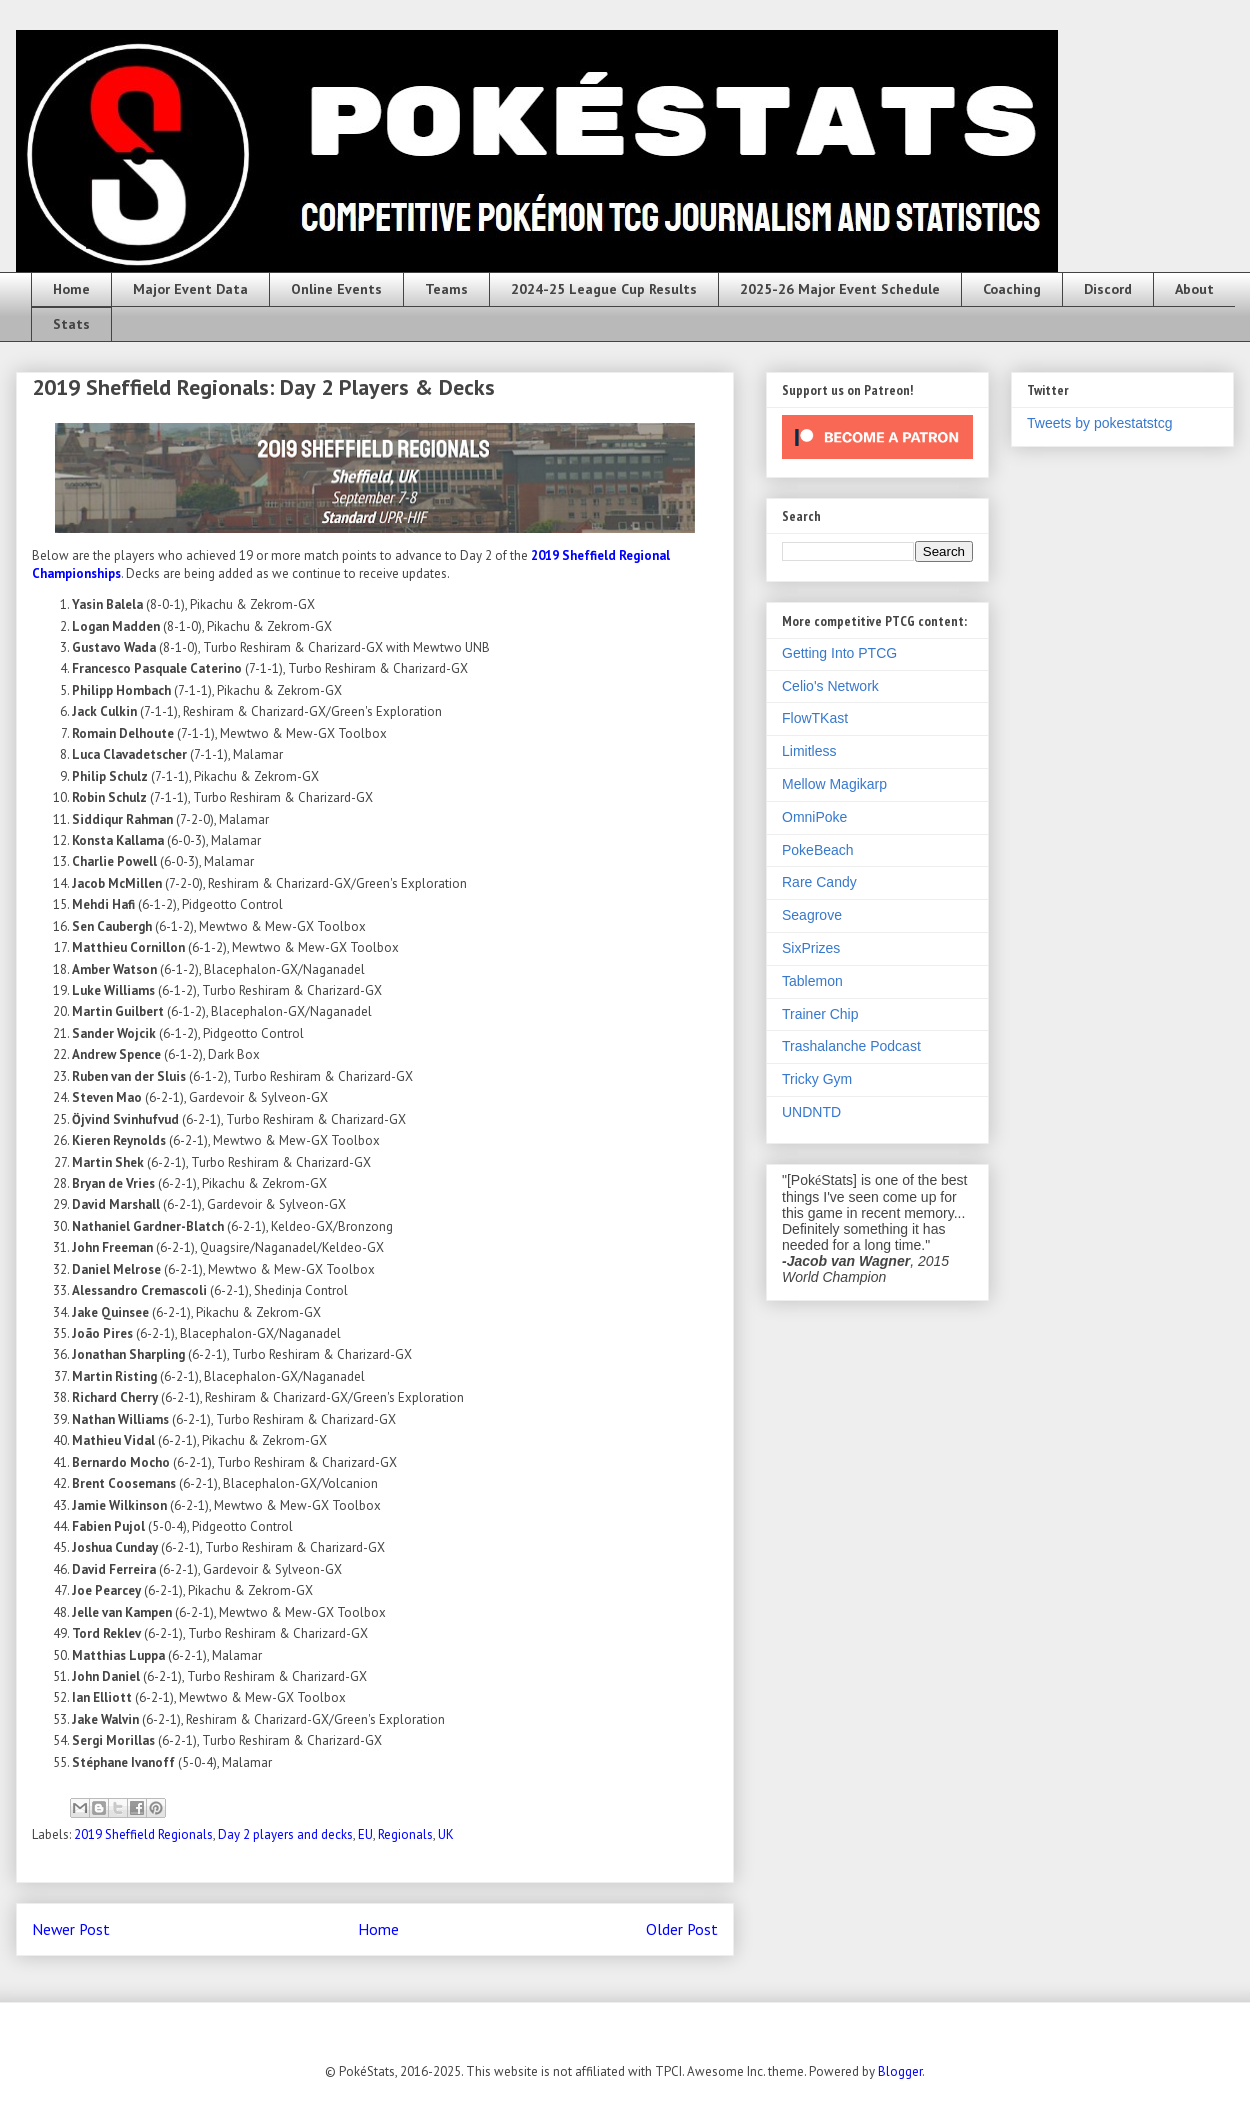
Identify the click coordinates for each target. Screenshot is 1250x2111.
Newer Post (71, 1929)
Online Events (336, 289)
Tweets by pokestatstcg (1100, 423)
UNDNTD (811, 1112)
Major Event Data (190, 289)
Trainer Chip (820, 1014)
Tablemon (812, 981)
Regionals (405, 1834)
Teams (446, 289)
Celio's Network (830, 686)
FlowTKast (815, 718)
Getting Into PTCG (839, 653)
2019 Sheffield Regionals (143, 1834)
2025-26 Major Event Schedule (840, 289)
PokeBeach (818, 850)
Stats (71, 324)
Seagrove (812, 915)
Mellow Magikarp (834, 784)
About (1194, 289)
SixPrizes (811, 948)
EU (365, 1834)
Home (71, 289)
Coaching (1012, 289)
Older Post (682, 1929)
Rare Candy (819, 882)
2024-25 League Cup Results (604, 289)
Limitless (809, 751)
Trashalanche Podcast (851, 1046)
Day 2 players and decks (285, 1834)
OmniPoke (814, 817)
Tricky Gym (817, 1079)
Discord (1108, 289)
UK (446, 1834)
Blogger (900, 2071)
